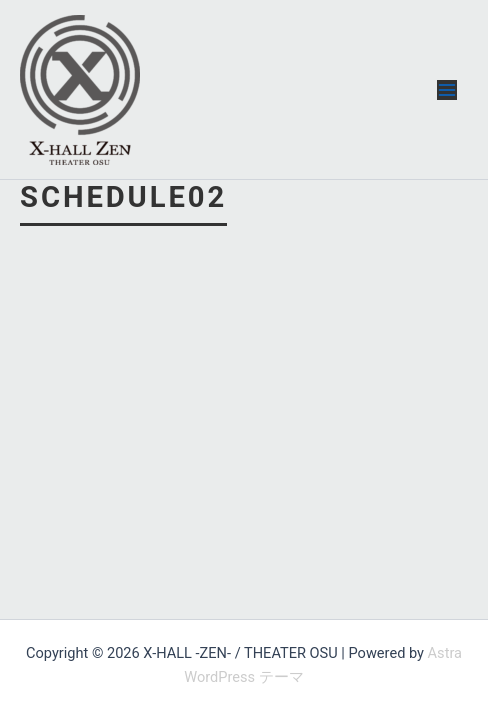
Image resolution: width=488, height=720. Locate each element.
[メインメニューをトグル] (447, 90)
